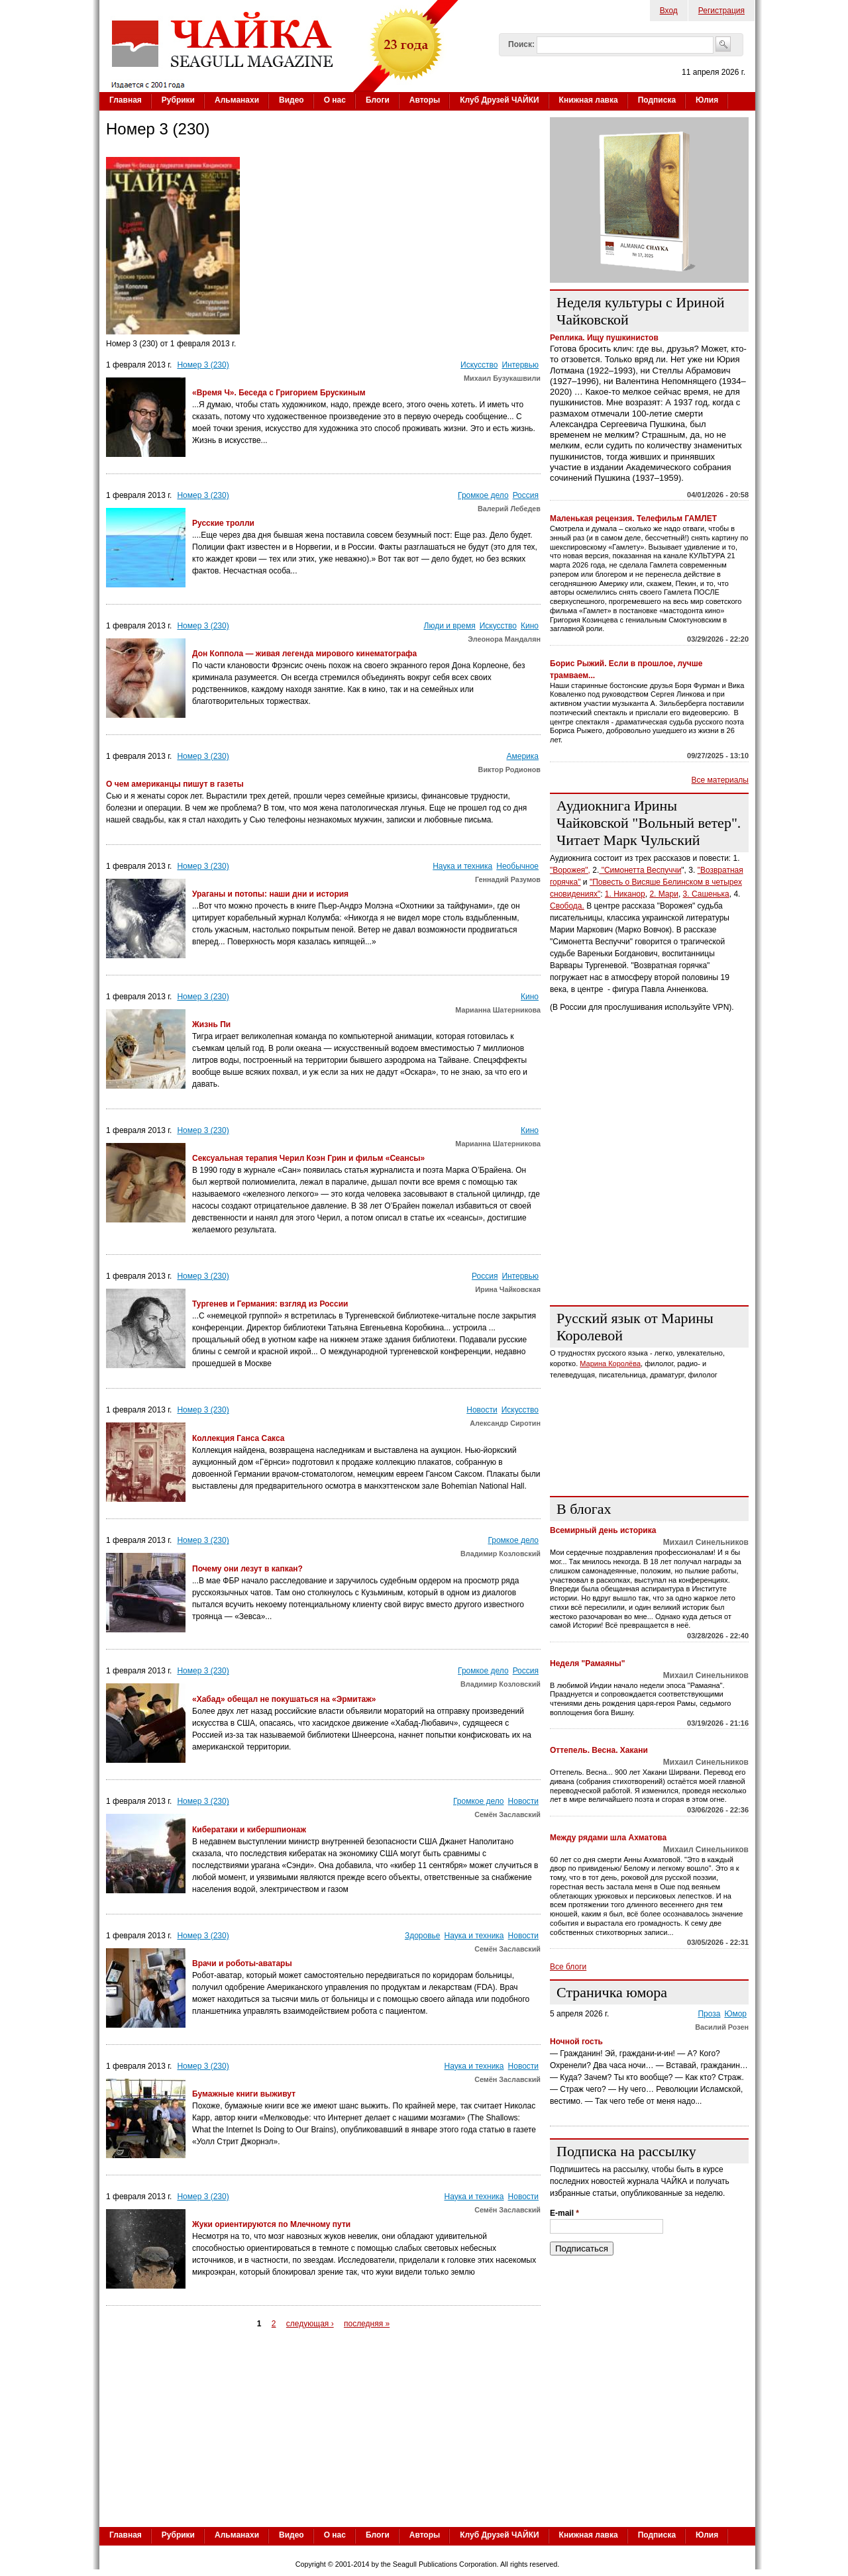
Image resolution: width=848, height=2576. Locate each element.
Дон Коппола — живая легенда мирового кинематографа (304, 653)
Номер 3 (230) (203, 365)
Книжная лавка (588, 100)
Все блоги (568, 1966)
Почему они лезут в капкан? (247, 1568)
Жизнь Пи (211, 1024)
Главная (125, 100)
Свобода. (567, 906)
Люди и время (450, 625)
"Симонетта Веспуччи (640, 870)
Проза (709, 2013)
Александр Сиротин (505, 1423)
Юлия (707, 100)
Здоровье (423, 1935)
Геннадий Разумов (508, 879)
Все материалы (720, 780)
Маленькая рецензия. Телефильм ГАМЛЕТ (633, 518)
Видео (291, 100)
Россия (526, 495)
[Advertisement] (649, 1212)
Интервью (520, 365)
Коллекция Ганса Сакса (238, 1438)
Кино (530, 625)
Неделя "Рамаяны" (587, 1663)
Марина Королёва (610, 1363)
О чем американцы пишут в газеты (175, 784)
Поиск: (521, 44)
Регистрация (721, 10)
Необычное (517, 866)
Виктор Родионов (509, 769)
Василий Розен (722, 2027)
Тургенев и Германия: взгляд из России (270, 1304)
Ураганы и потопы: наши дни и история (270, 894)
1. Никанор (625, 894)
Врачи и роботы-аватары (242, 1963)
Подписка (657, 100)
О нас (335, 100)
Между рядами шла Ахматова (608, 1837)
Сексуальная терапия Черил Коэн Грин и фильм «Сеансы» (308, 1158)
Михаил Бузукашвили (502, 378)
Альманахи (237, 100)
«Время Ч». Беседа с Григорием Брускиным (279, 392)
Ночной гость (576, 2041)
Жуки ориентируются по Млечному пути (271, 2224)
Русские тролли (223, 523)
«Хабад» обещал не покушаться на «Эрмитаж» (284, 1699)
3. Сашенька (706, 894)
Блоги (378, 100)
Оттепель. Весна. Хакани (599, 1750)
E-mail (564, 2213)
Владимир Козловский (500, 1554)
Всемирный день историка (603, 1530)
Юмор (735, 2013)
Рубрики (178, 100)
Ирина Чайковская (508, 1289)
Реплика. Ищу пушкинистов (604, 337)
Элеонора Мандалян (504, 639)
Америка (523, 756)
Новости (481, 1409)
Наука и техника (462, 866)
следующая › (310, 2323)
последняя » (367, 2323)
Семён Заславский (507, 1814)
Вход (669, 10)
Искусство (479, 365)
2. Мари (663, 894)
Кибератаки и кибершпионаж (249, 1829)
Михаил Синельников (706, 1542)
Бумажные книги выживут (243, 2094)
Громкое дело (483, 495)
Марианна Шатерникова (498, 1010)
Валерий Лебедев (509, 509)
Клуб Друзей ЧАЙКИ (499, 100)
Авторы (425, 100)
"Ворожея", (570, 870)
